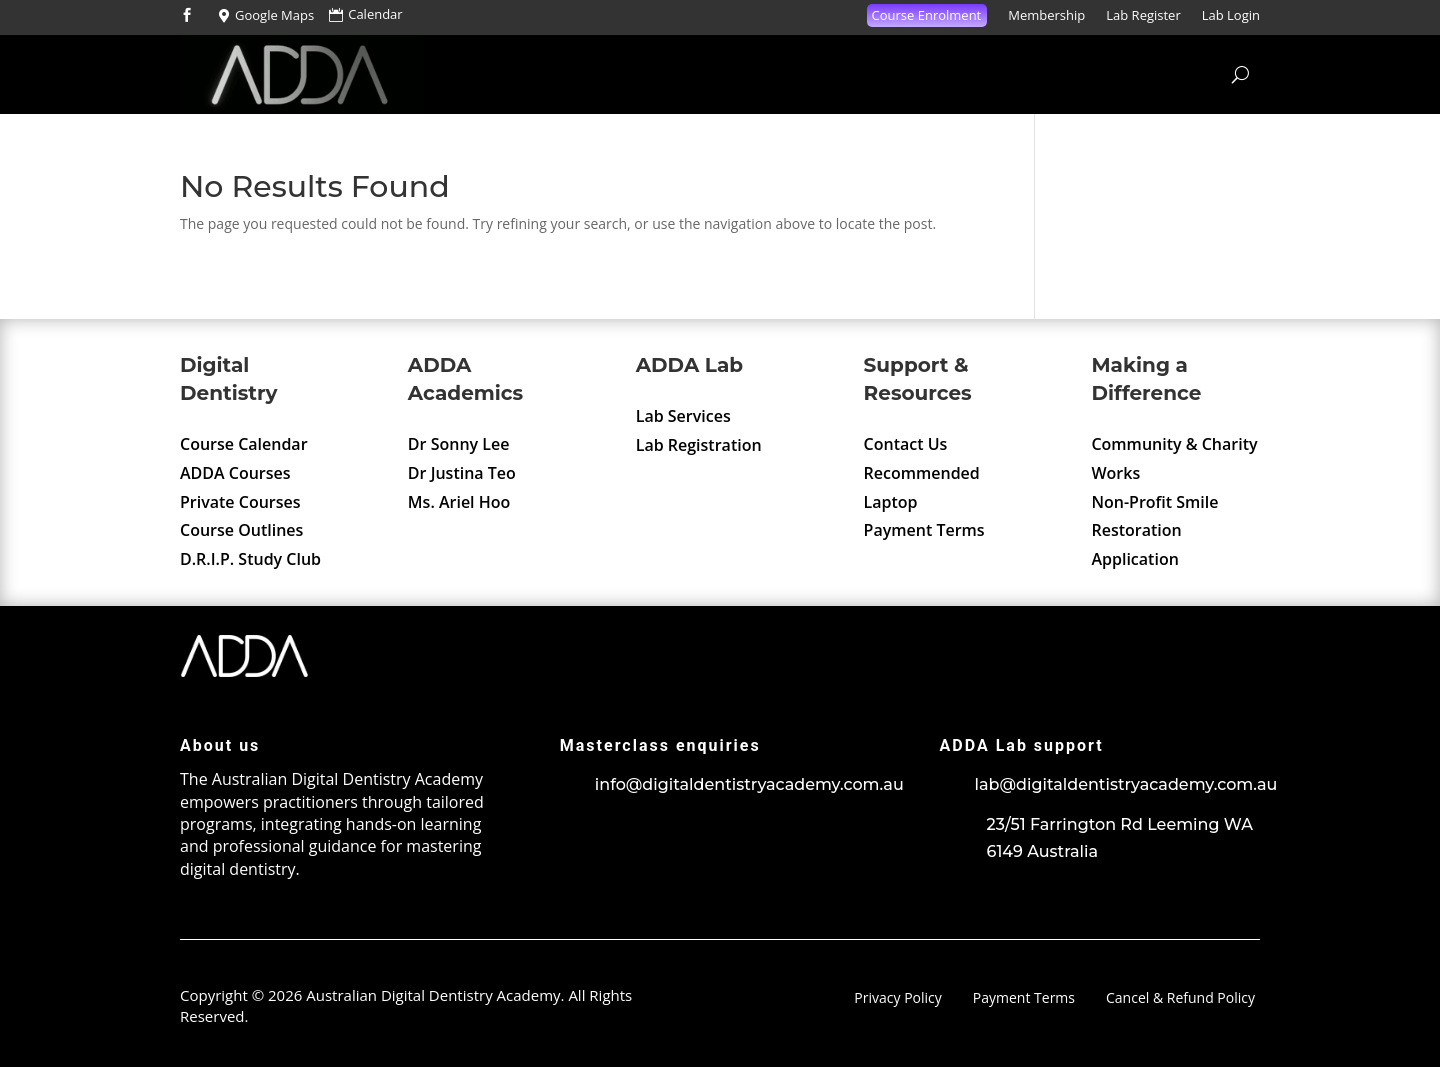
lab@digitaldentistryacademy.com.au (1126, 784)
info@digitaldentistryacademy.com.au (749, 784)
